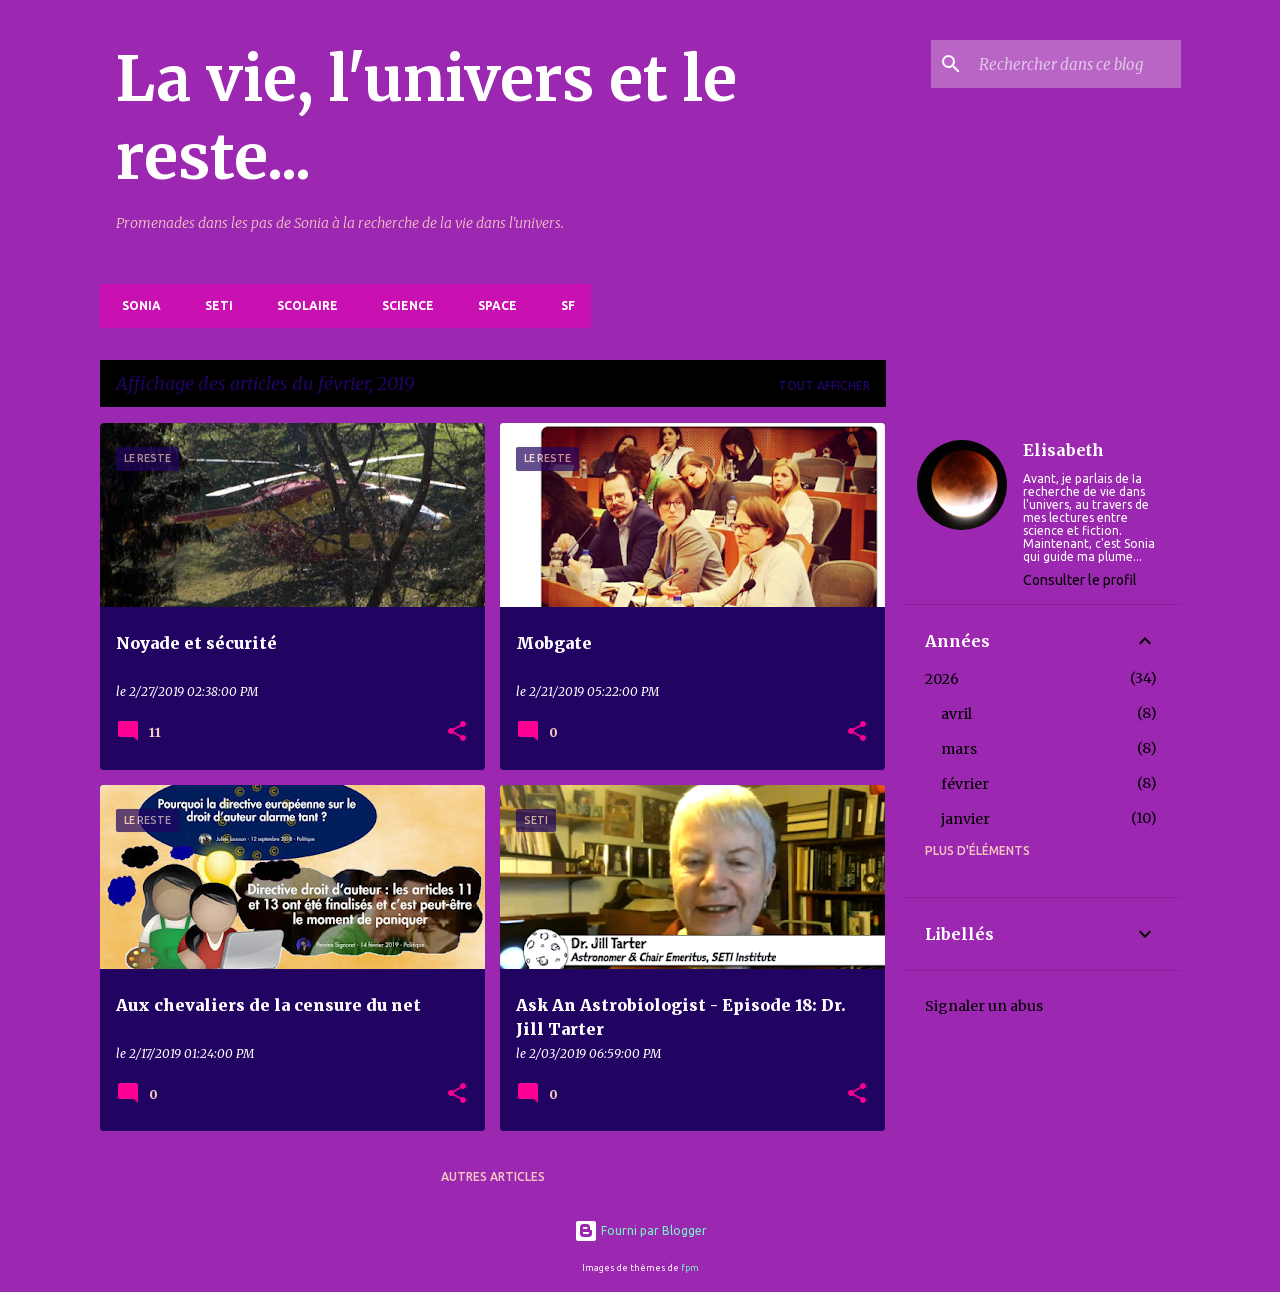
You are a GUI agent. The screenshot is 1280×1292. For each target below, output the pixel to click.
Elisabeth (1063, 450)
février (965, 784)
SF (562, 305)
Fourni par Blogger (640, 1230)
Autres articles (493, 1176)
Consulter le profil (1080, 580)
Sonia (135, 305)
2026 (942, 679)
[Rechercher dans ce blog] (1076, 64)
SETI (213, 305)
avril (956, 714)
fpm (690, 1268)
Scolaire (301, 305)
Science (402, 305)
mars (959, 749)
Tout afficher (824, 385)
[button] (457, 732)
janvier (965, 819)
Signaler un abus (984, 1006)
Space (491, 305)
